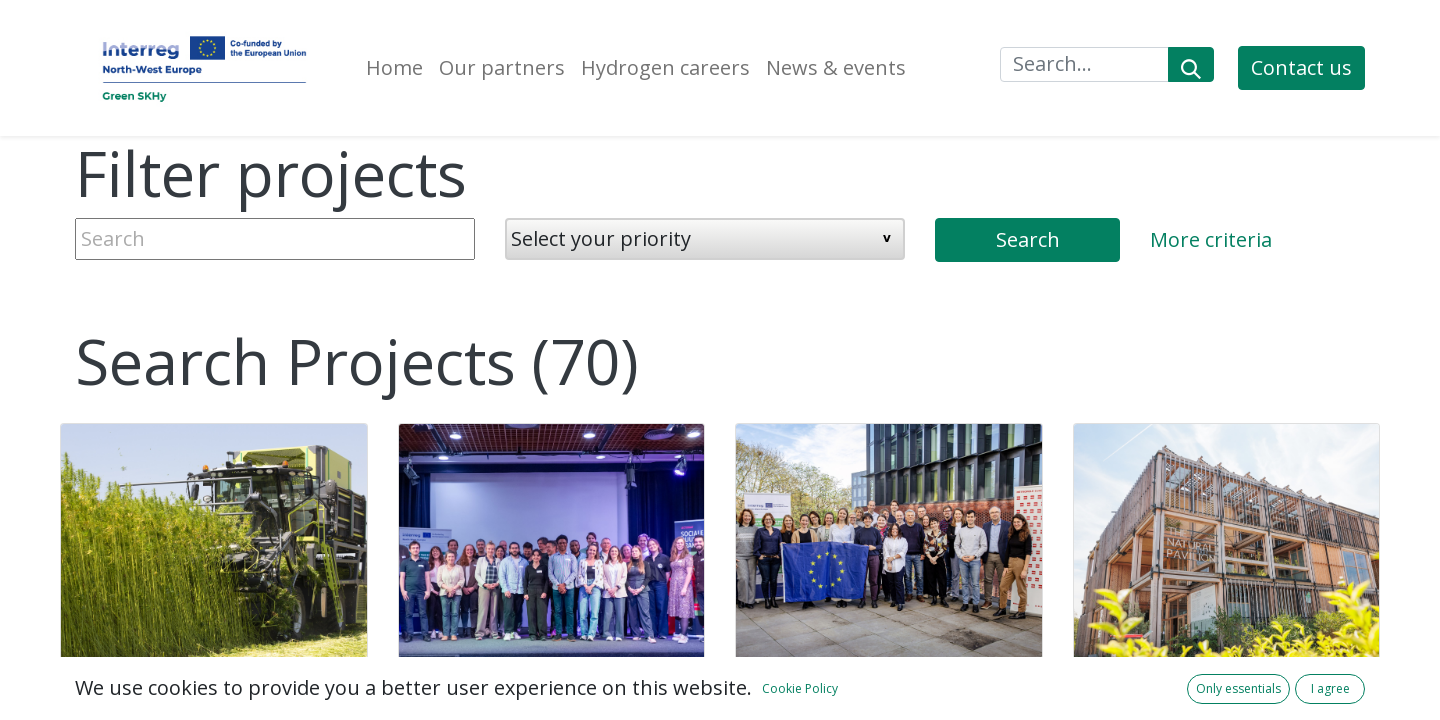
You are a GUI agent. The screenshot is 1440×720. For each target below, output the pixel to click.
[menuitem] (394, 68)
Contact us (1301, 67)
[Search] (1191, 64)
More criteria (1211, 239)
